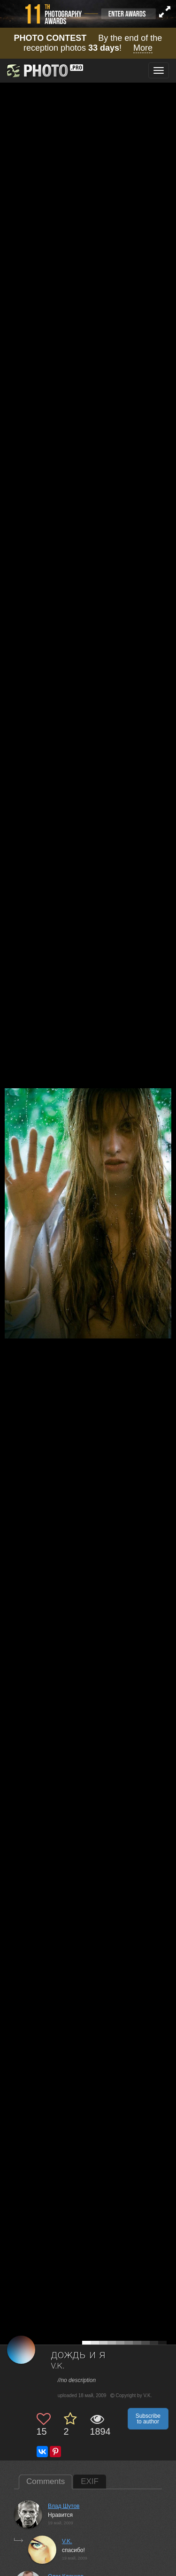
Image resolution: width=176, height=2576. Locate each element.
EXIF (90, 2481)
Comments (45, 2481)
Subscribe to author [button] (148, 2419)
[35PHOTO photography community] (44, 70)
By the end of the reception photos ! (88, 43)
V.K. (58, 2366)
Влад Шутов (63, 2506)
